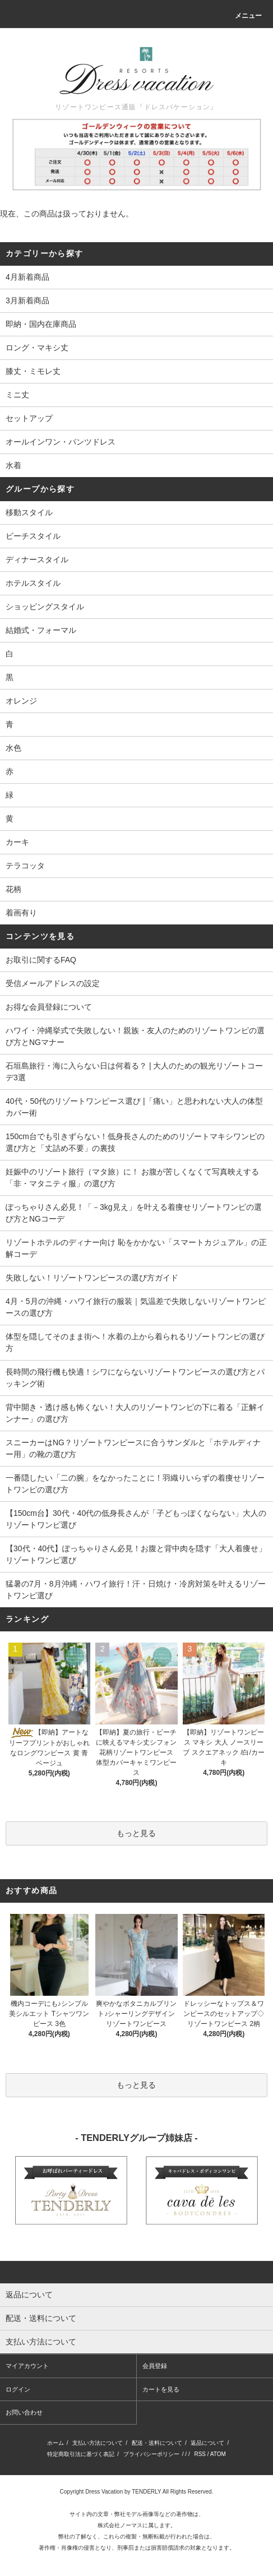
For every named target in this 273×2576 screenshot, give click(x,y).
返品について (207, 2443)
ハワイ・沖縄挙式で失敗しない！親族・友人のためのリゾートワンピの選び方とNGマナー (135, 1036)
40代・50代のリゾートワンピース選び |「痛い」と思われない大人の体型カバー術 (134, 1107)
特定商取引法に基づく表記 (80, 2454)
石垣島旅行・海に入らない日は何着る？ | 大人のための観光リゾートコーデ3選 (134, 1071)
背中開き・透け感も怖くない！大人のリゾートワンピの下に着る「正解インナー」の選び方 (135, 1413)
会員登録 (154, 2365)
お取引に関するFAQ (41, 959)
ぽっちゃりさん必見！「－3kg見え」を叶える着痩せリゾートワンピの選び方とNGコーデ (134, 1213)
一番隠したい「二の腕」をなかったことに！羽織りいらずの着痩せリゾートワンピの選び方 (135, 1483)
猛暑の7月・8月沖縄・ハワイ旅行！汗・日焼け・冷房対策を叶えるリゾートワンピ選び (136, 1589)
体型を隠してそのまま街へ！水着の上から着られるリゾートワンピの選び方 (135, 1342)
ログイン (18, 2389)
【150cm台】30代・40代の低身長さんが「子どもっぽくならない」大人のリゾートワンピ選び (136, 1519)
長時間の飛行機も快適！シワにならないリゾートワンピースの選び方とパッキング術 (135, 1377)
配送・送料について (157, 2443)
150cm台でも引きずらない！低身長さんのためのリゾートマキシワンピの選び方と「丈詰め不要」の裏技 (135, 1142)
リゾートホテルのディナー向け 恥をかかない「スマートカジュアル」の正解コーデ (136, 1248)
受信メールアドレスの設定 (53, 983)
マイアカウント (27, 2365)
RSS (200, 2454)
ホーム (55, 2443)
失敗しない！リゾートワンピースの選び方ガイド (92, 1277)
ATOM (218, 2454)
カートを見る (160, 2389)
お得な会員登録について (49, 1006)
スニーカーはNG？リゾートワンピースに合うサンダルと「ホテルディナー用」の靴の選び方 (133, 1448)
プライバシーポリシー (151, 2454)
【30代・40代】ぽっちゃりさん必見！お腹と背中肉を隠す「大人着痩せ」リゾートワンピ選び (136, 1554)
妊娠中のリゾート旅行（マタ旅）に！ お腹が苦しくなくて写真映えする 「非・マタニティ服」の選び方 (132, 1177)
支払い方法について (97, 2443)
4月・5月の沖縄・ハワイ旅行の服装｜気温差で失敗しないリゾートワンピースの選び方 (136, 1307)
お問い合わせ (24, 2412)
